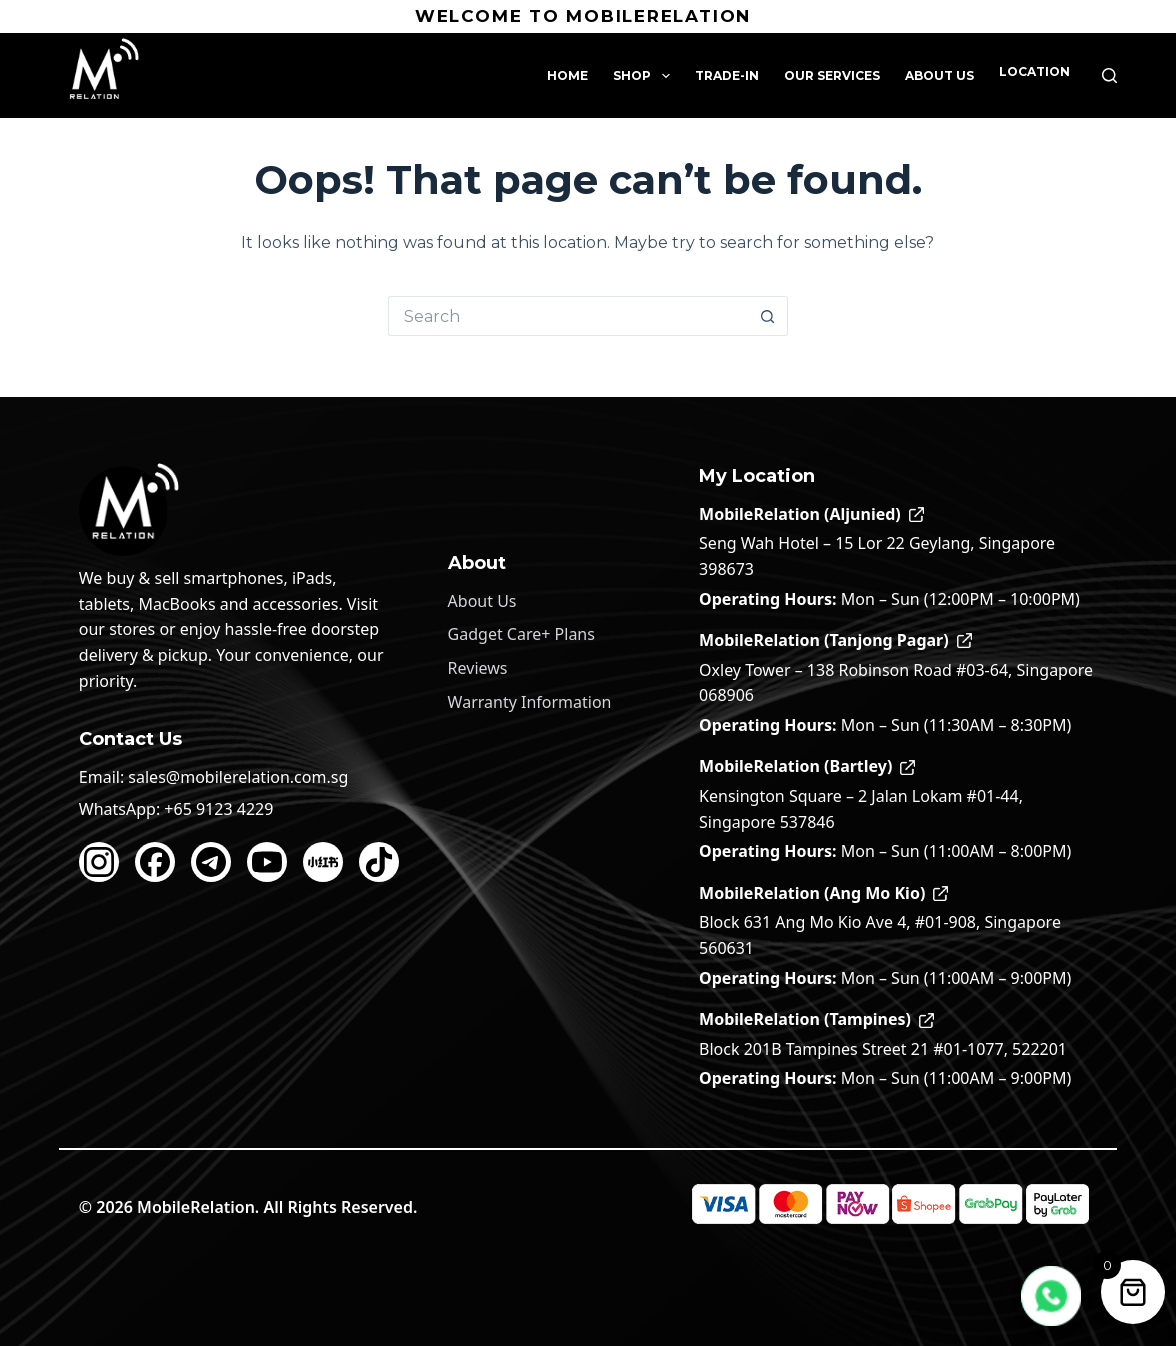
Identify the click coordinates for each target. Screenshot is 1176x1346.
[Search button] (768, 316)
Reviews (478, 668)
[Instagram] (99, 862)
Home (567, 75)
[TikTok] (379, 862)
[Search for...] (568, 316)
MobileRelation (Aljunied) (811, 514)
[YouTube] (267, 862)
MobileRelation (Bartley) (807, 766)
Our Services (832, 75)
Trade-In (727, 75)
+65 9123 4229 (218, 809)
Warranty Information (530, 702)
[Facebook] (155, 862)
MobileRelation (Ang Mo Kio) (823, 893)
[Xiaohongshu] (323, 862)
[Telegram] (211, 862)
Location (1034, 71)
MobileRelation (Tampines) (816, 1019)
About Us (939, 75)
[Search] (1109, 75)
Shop (645, 76)
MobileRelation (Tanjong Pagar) (835, 640)
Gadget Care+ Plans (521, 634)
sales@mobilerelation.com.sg (238, 777)
